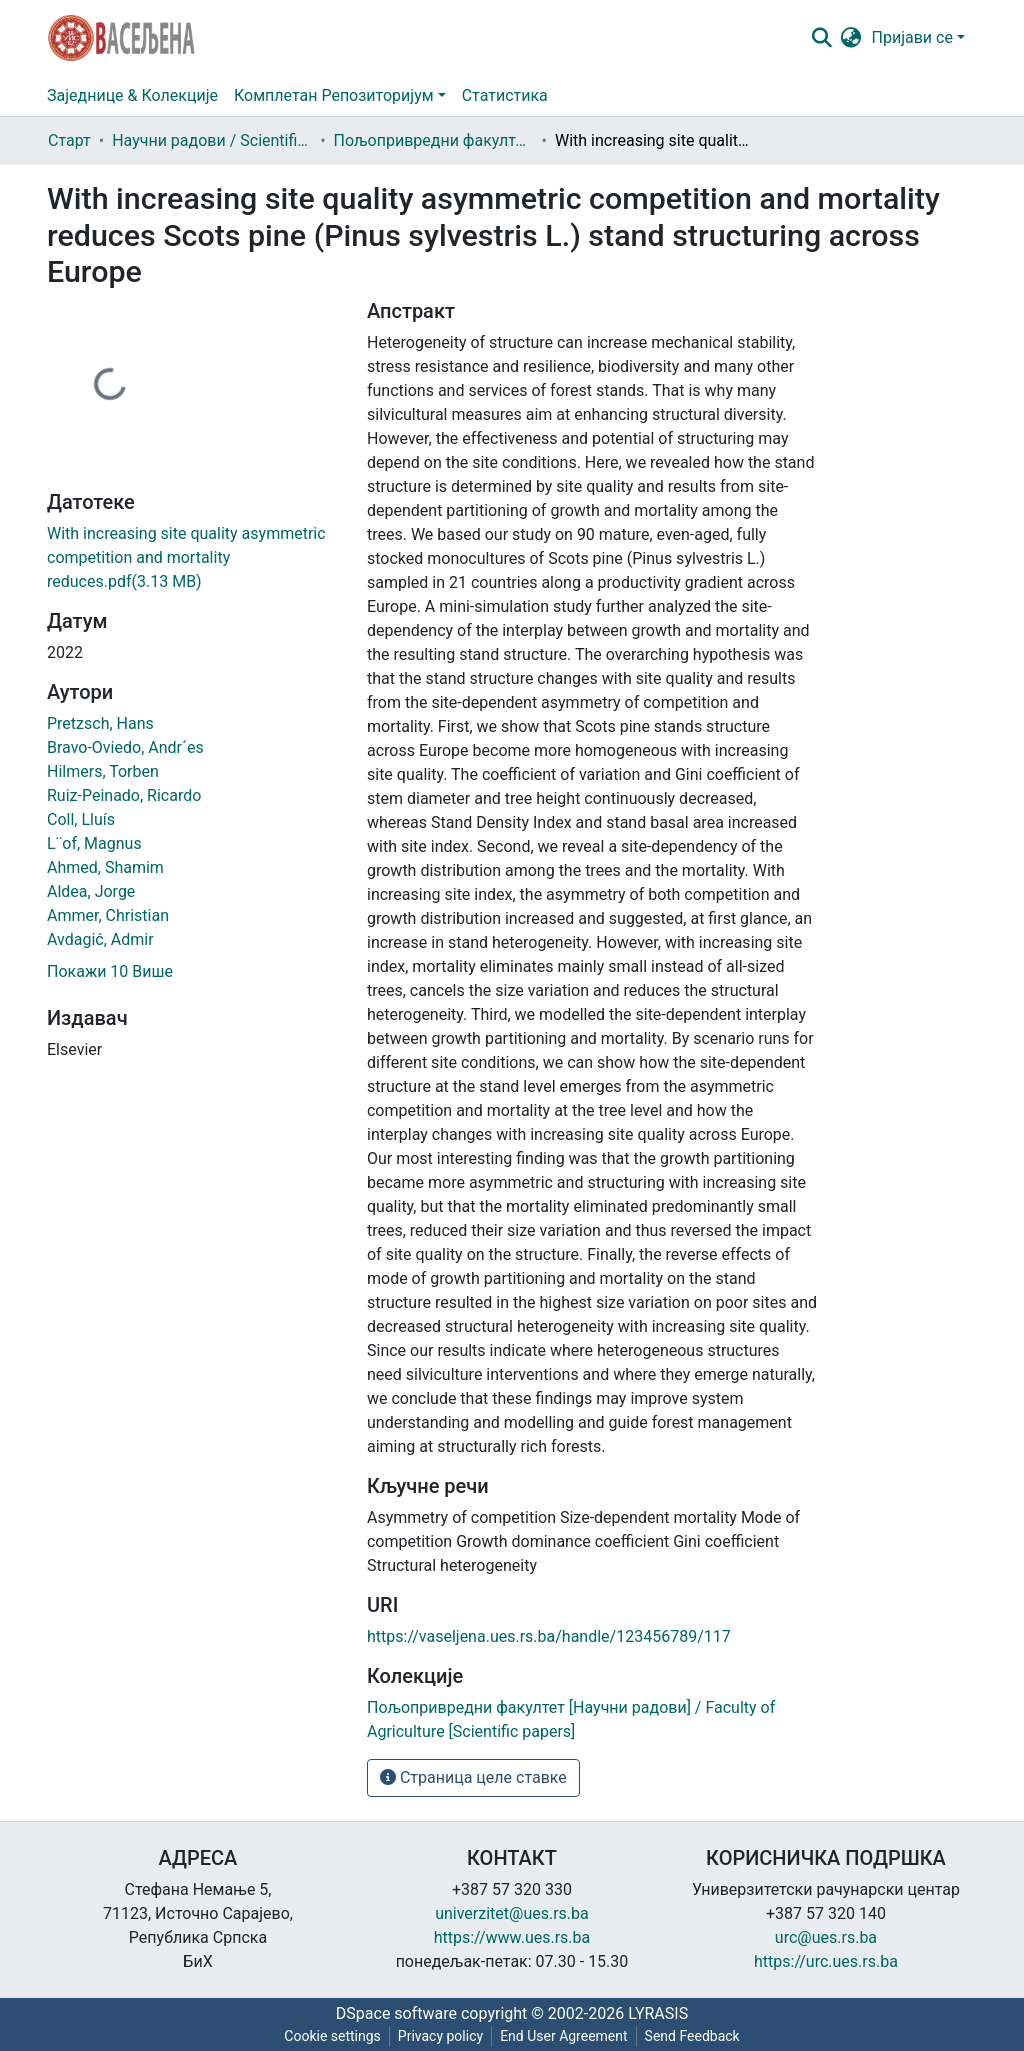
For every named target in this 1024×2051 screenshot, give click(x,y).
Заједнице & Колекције (132, 95)
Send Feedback (692, 2036)
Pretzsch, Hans (100, 723)
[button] (851, 38)
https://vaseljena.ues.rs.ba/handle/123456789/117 (549, 1636)
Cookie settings (332, 2036)
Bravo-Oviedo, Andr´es (125, 747)
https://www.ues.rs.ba (512, 1937)
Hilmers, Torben (103, 771)
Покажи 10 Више (110, 971)
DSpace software (396, 2013)
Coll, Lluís (81, 819)
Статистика (505, 95)
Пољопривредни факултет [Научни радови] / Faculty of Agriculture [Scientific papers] (434, 140)
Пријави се (912, 37)
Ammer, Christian (108, 915)
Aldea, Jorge (91, 891)
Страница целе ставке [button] (473, 1777)
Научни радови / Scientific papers (212, 140)
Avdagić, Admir (100, 939)
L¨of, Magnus (94, 843)
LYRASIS (658, 2013)
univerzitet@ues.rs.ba (512, 1913)
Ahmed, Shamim (105, 867)
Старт (69, 140)
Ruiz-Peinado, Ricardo (124, 795)
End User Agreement (563, 2036)
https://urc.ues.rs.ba (826, 1961)
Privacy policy (440, 2036)
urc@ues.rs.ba (826, 1937)
